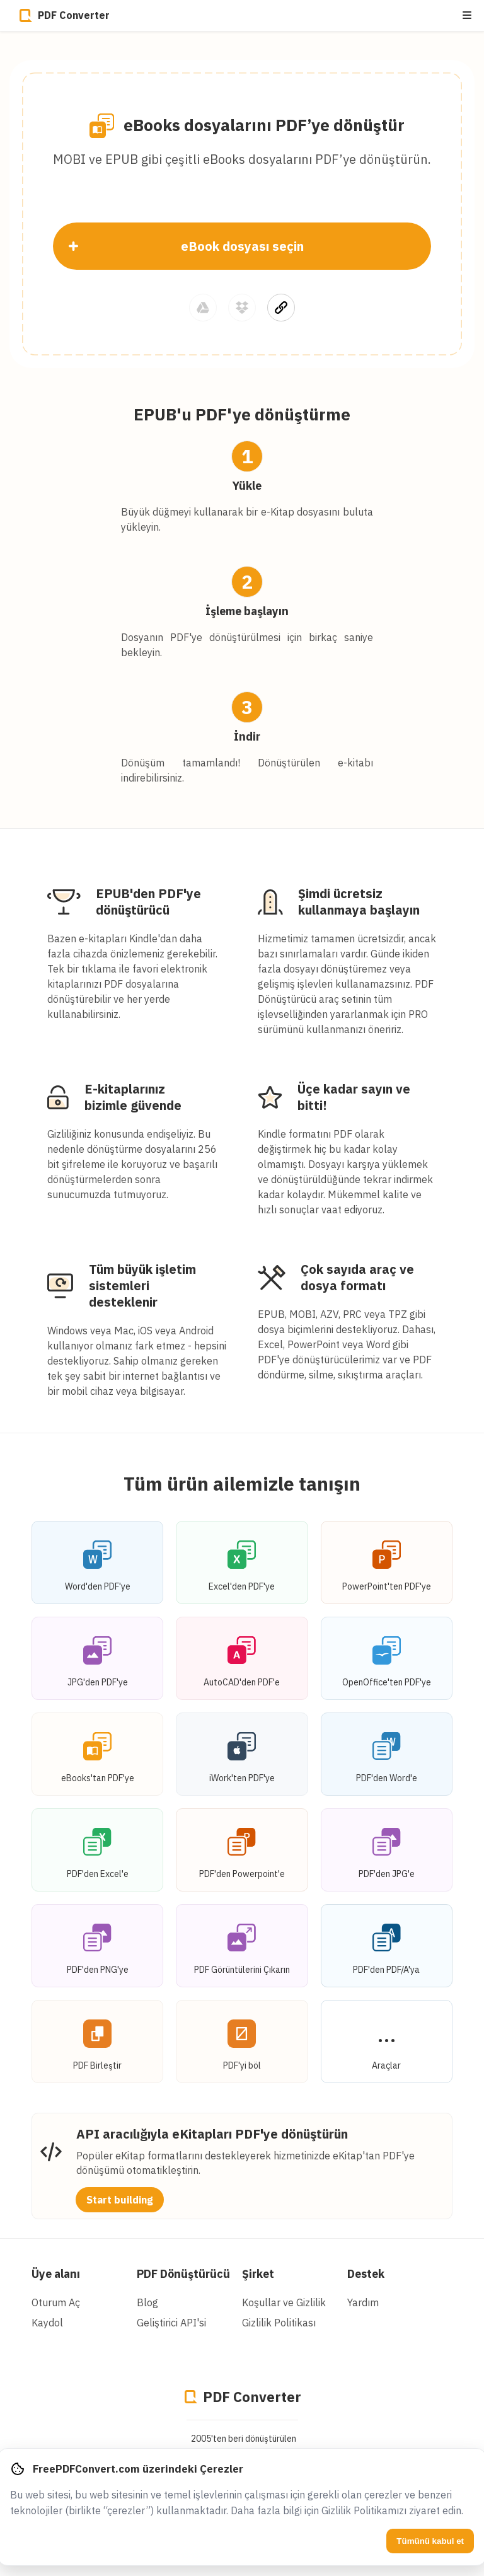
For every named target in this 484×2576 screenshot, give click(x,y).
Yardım (363, 2302)
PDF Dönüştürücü (183, 2274)
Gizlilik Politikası (279, 2322)
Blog (147, 2302)
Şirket (258, 2274)
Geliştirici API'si (171, 2322)
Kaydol (47, 2322)
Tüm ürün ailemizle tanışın (242, 1483)
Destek (365, 2274)
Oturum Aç (56, 2302)
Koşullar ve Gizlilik (284, 2302)
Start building (119, 2199)
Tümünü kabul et (430, 2541)
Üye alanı (56, 2274)
